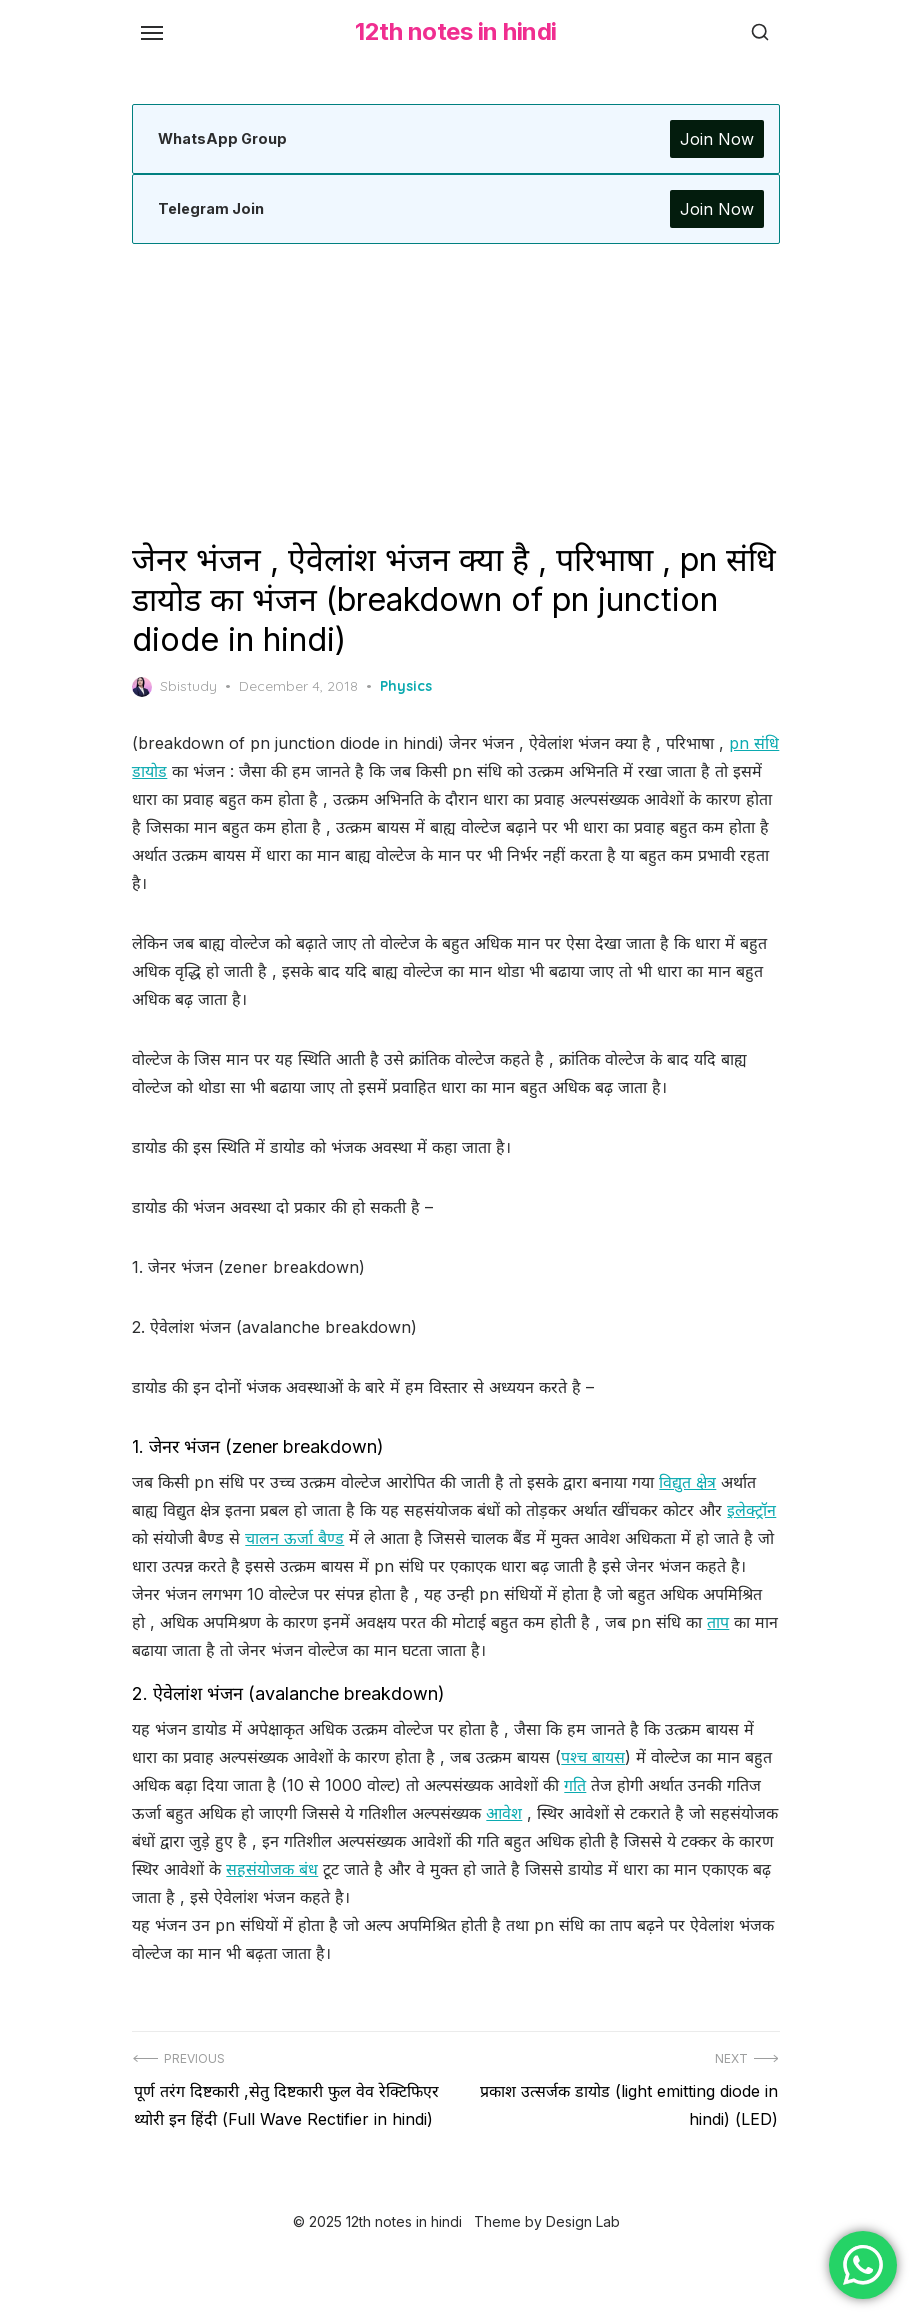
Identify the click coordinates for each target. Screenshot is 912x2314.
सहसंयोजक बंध (374, 1897)
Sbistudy (178, 687)
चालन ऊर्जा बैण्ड (352, 1538)
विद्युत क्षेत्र (691, 1482)
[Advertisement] (456, 392)
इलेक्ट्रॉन (160, 1538)
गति (579, 1813)
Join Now (713, 139)
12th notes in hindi (456, 31)
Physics (410, 686)
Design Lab (583, 2271)
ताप (722, 1650)
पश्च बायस (597, 1785)
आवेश (508, 1841)
